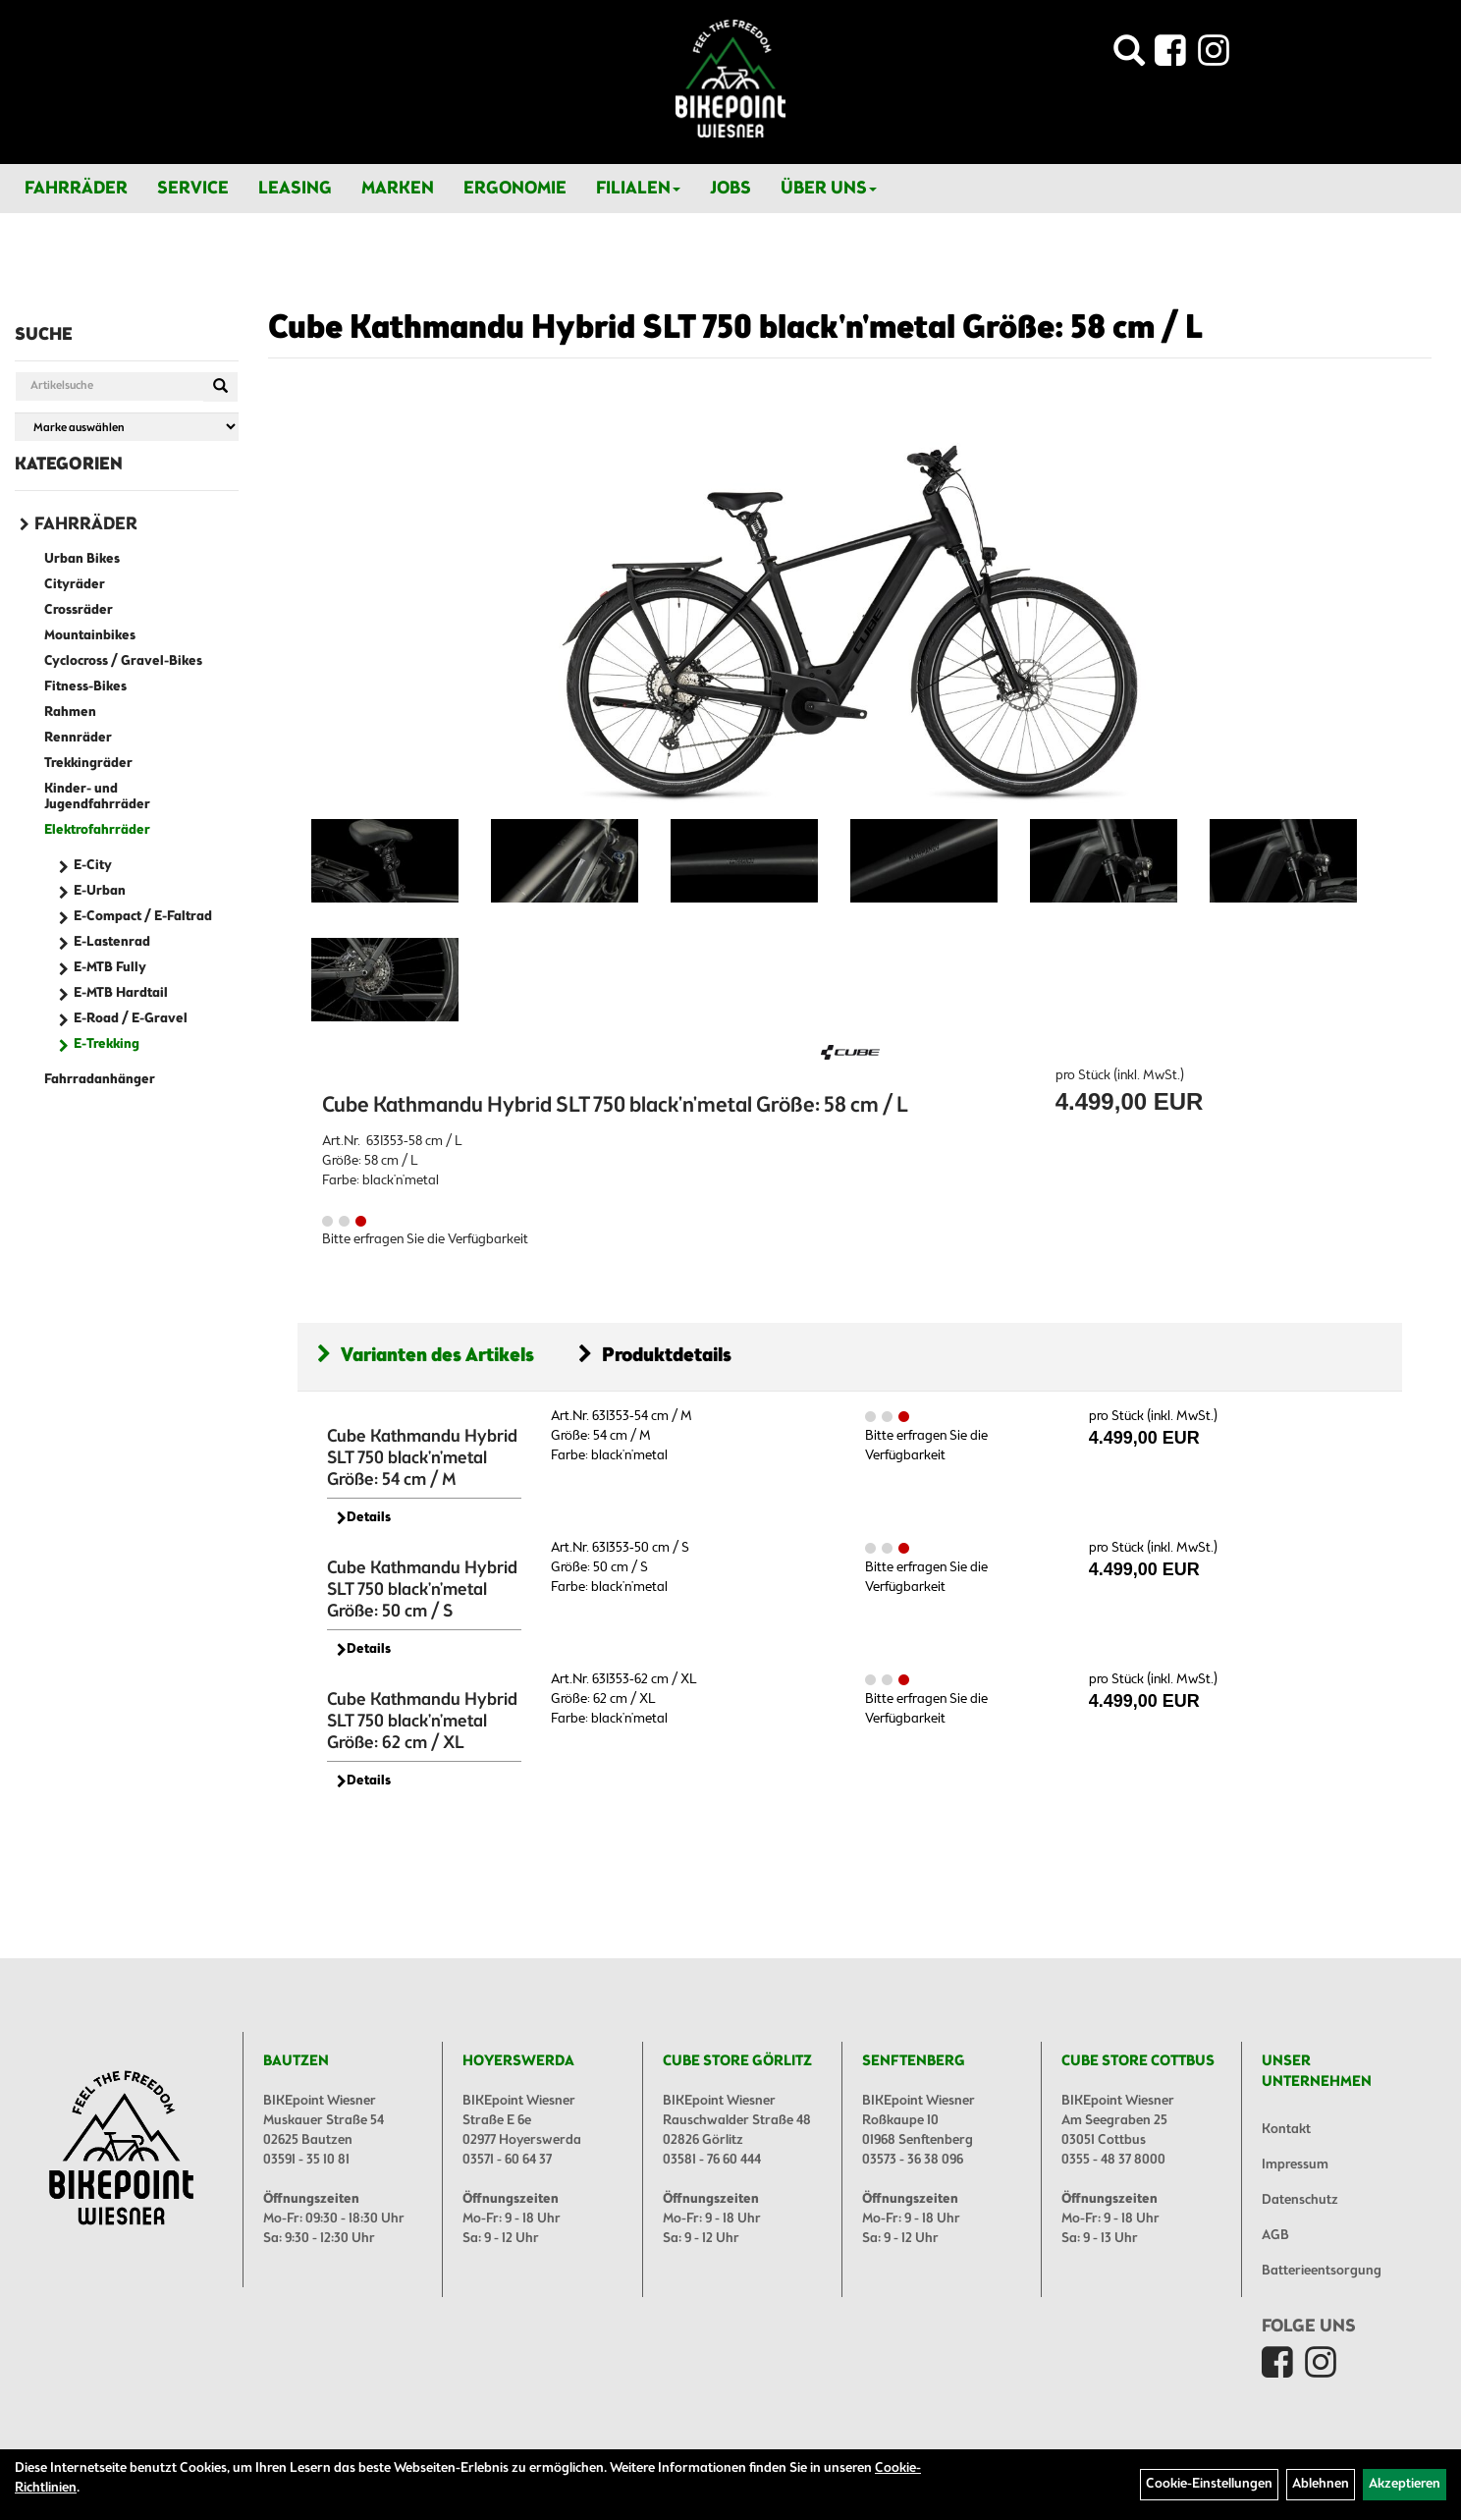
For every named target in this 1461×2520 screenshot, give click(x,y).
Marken (397, 188)
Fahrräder (76, 188)
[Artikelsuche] (1129, 56)
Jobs (730, 188)
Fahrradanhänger (99, 1079)
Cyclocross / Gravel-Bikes (123, 661)
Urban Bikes (82, 559)
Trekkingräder (88, 763)
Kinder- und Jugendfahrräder (97, 797)
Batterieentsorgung (1321, 2271)
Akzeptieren (1404, 2484)
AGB (1275, 2235)
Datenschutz (1300, 2200)
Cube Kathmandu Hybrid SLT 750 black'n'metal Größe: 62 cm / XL (422, 1721)
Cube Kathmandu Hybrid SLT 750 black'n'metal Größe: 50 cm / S (422, 1590)
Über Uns (829, 188)
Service (193, 188)
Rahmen (70, 712)
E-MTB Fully (110, 968)
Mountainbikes (89, 636)
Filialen (638, 188)
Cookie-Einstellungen (1209, 2484)
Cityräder (74, 584)
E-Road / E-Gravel (131, 1019)
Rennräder (78, 738)
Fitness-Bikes (85, 687)
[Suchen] (220, 387)
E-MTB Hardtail (121, 993)
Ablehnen (1320, 2484)
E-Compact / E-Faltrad (143, 916)
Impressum (1295, 2165)
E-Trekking (106, 1044)
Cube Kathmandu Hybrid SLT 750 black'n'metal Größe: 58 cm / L (735, 329)
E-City (93, 865)
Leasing (295, 188)
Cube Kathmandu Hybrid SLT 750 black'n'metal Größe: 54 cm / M (422, 1458)
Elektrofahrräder (97, 830)
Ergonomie (515, 188)
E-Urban (100, 891)
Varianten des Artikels (425, 1355)
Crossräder (78, 610)
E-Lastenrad (112, 942)
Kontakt (1286, 2129)
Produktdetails (654, 1355)
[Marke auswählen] (127, 426)
